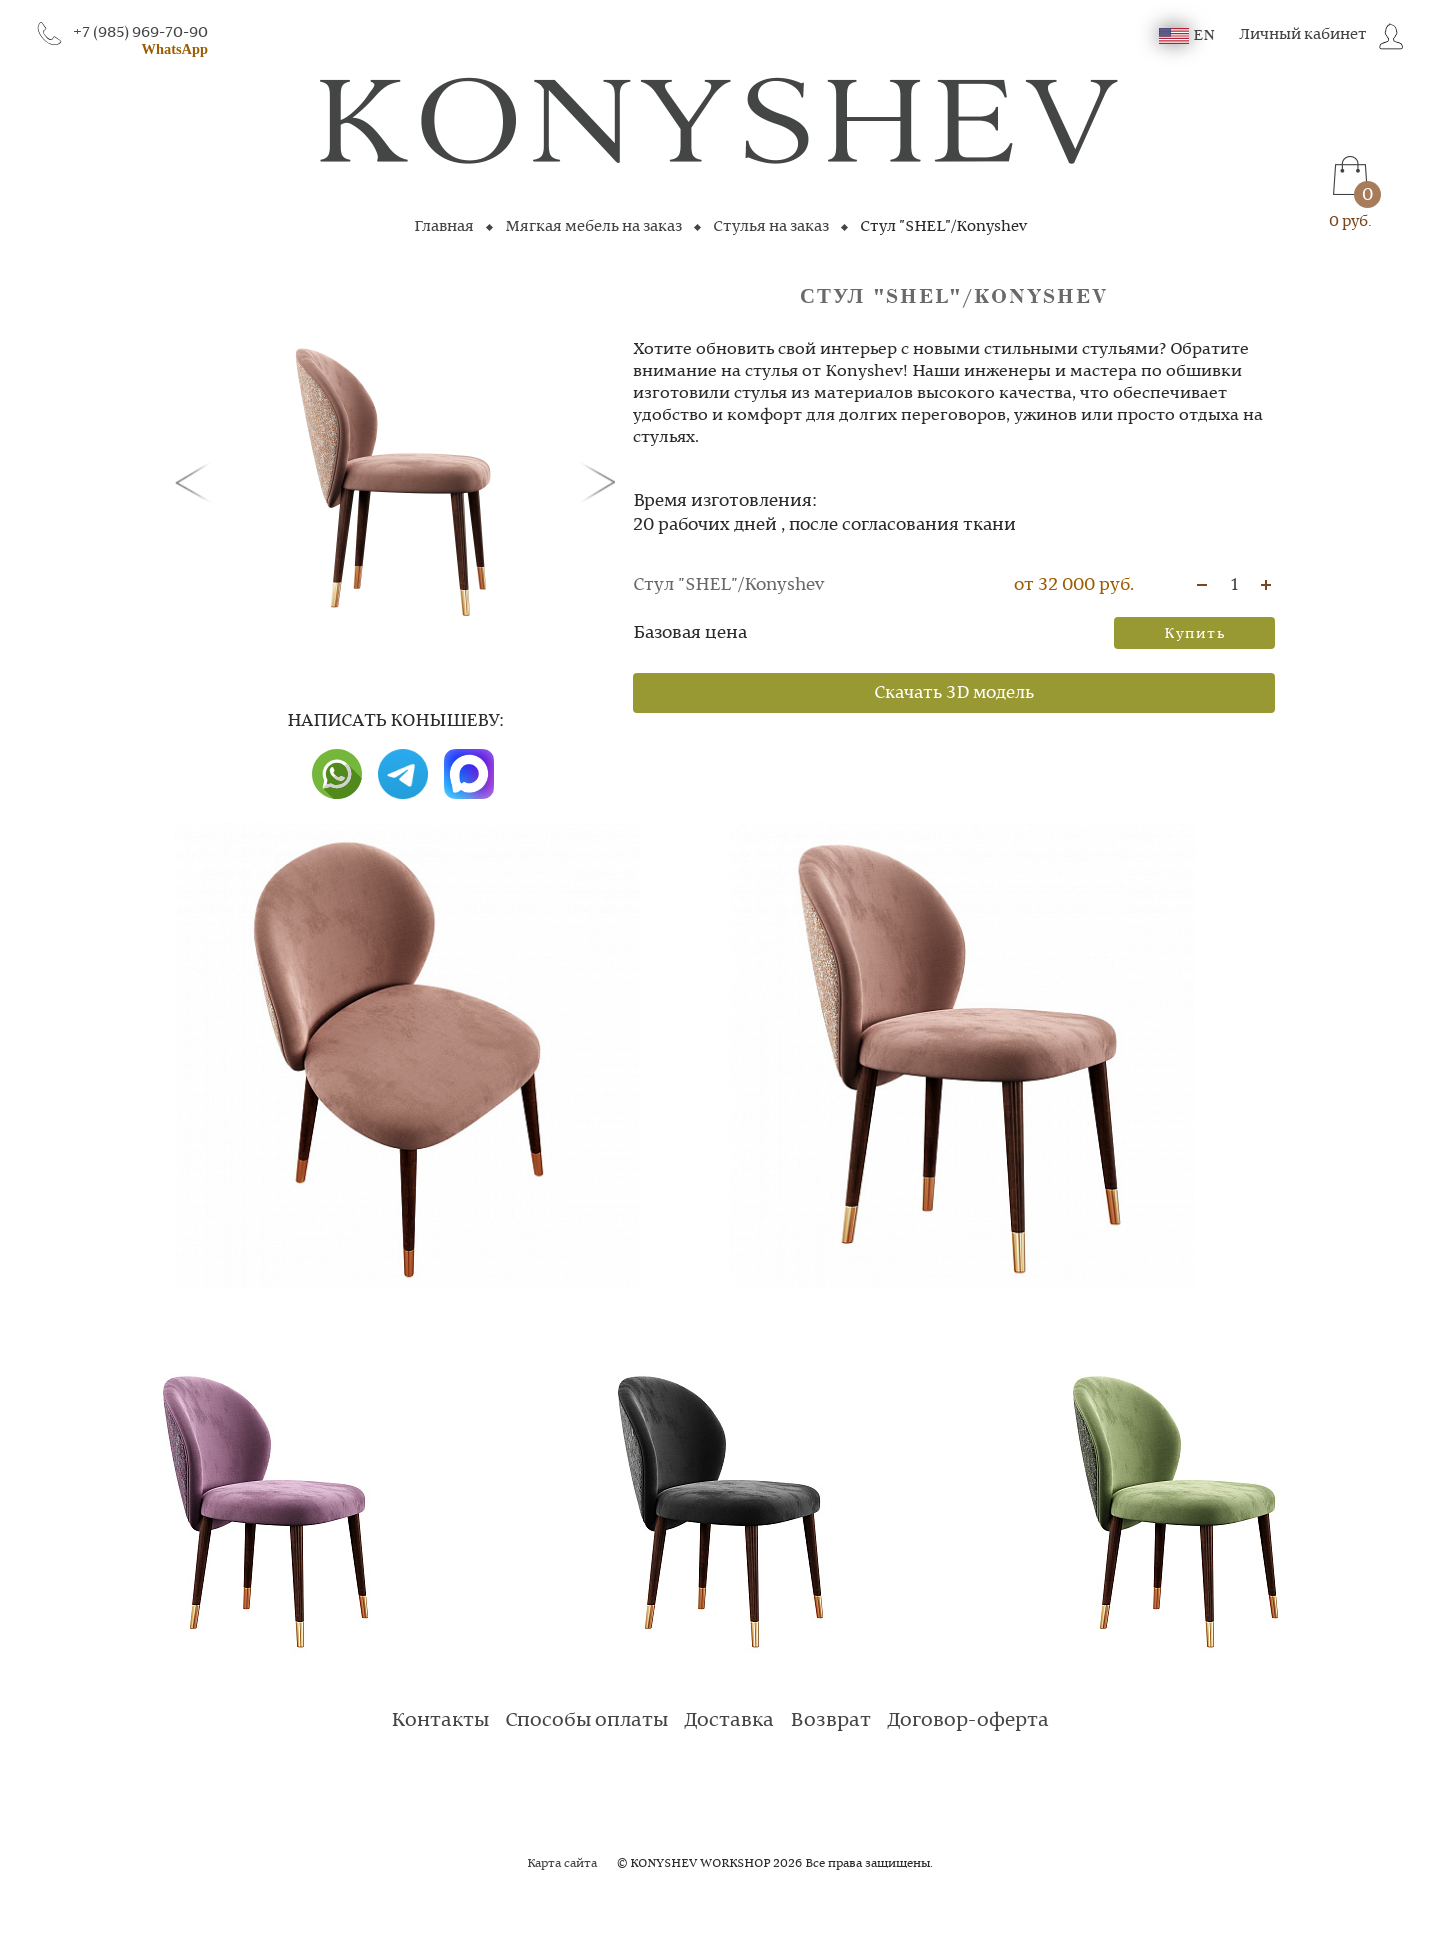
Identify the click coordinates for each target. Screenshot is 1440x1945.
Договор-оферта (968, 1721)
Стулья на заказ (771, 227)
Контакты (440, 1721)
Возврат (830, 1721)
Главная (444, 227)
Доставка (729, 1721)
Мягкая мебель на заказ (593, 227)
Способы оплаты (586, 1721)
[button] (197, 481)
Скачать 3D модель (954, 693)
